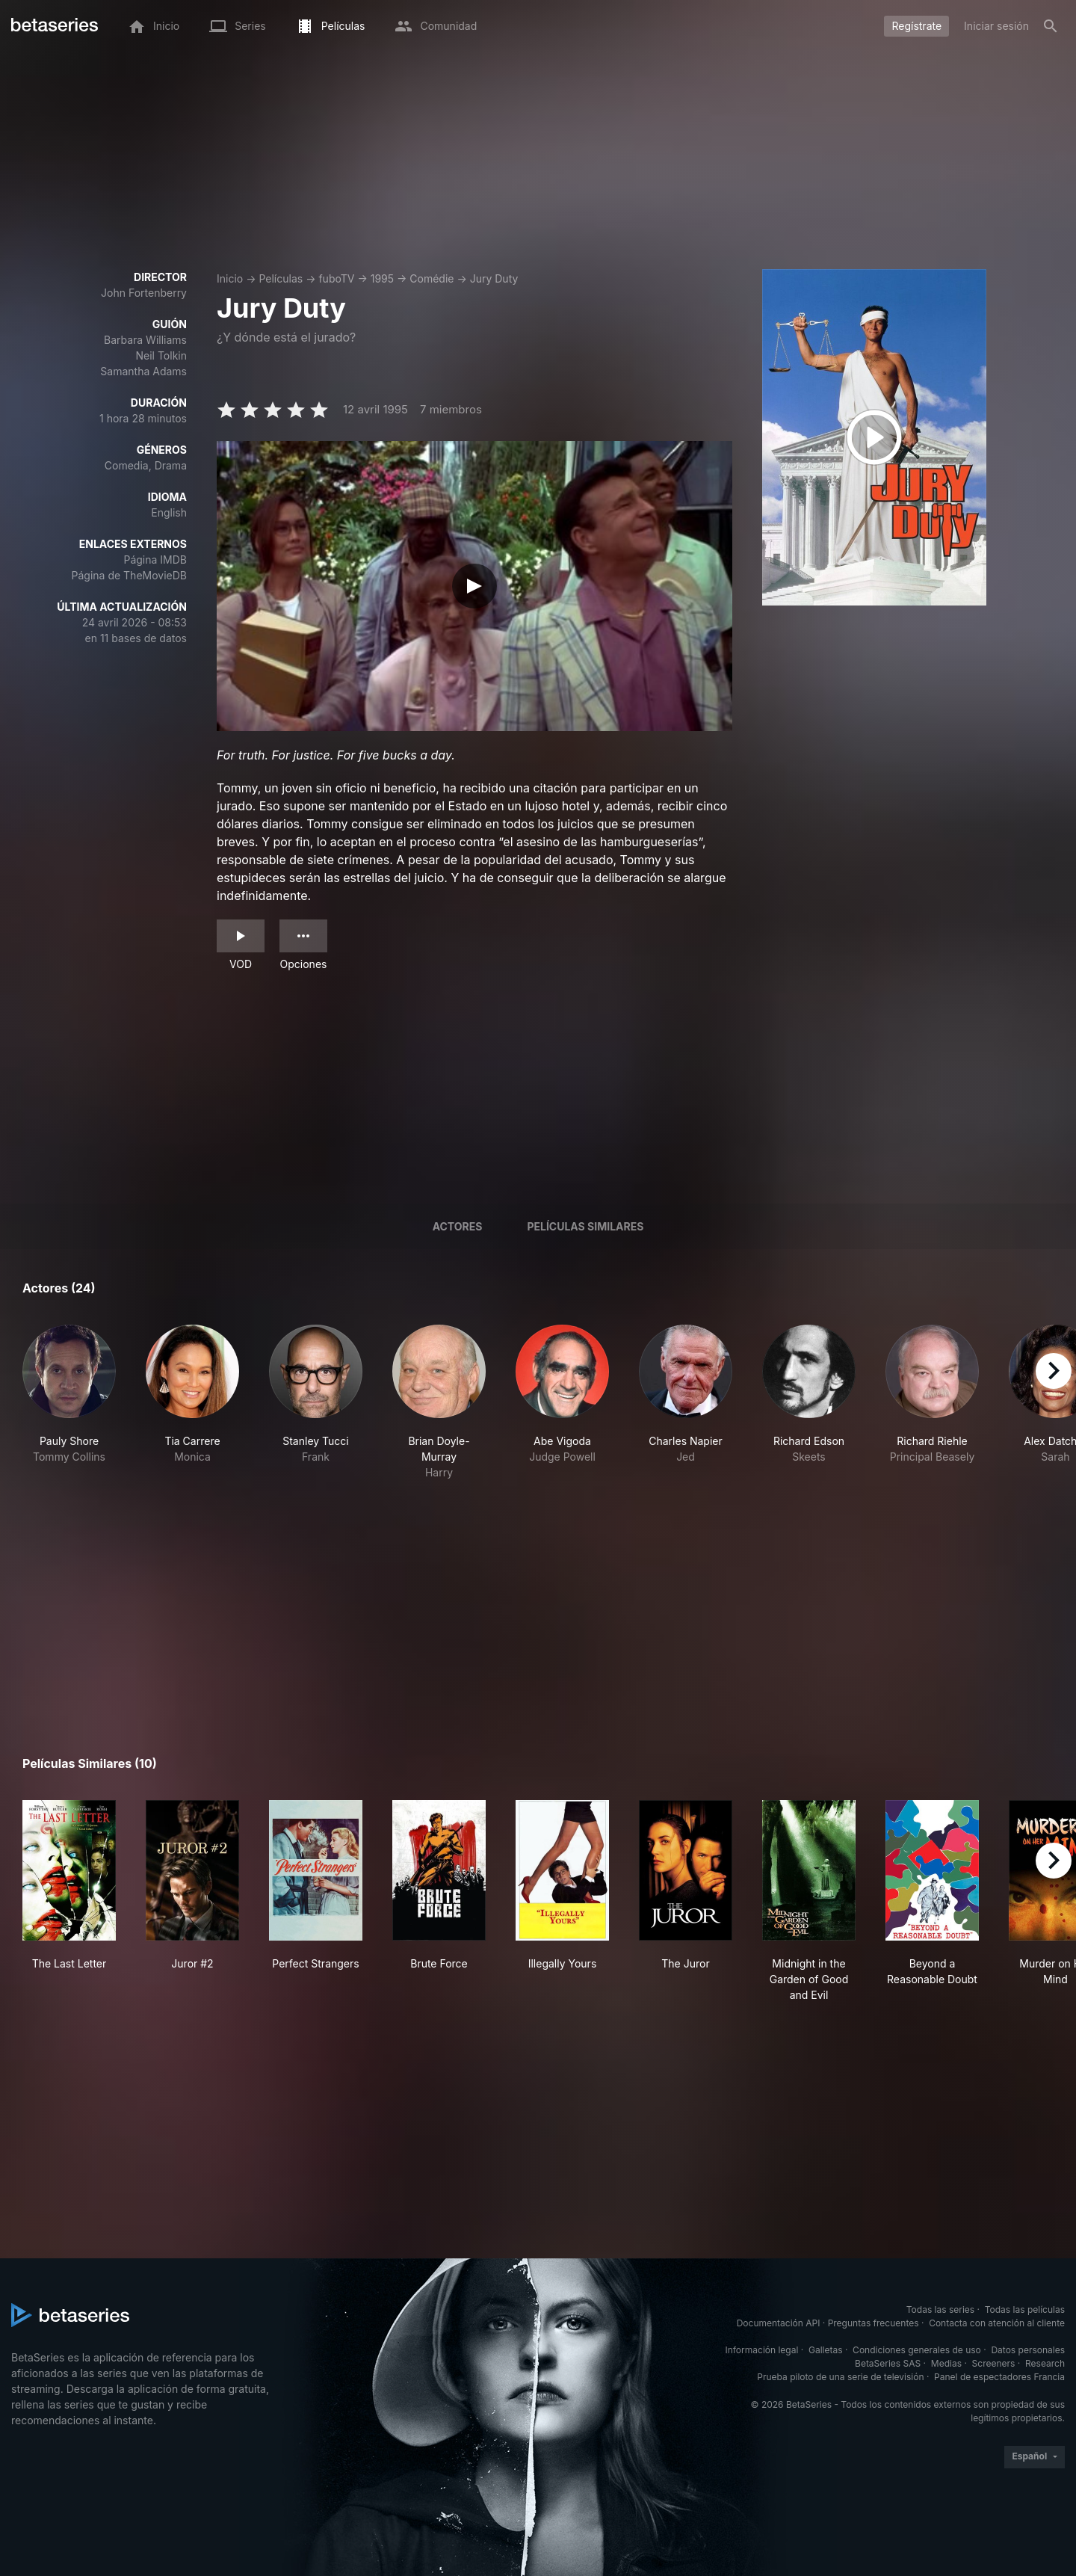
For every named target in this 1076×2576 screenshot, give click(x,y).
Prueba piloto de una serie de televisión (840, 2376)
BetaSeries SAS (888, 2363)
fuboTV (336, 278)
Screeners (993, 2363)
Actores (458, 1226)
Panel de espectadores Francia (999, 2376)
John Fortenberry (144, 292)
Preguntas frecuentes (873, 2323)
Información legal (761, 2349)
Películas (281, 278)
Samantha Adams (143, 371)
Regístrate (916, 25)
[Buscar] (1050, 26)
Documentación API (778, 2323)
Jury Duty (494, 278)
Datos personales (1028, 2349)
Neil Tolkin (161, 355)
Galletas (825, 2349)
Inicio (230, 278)
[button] (69, 1402)
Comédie (431, 278)
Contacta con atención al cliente (997, 2323)
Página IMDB (155, 559)
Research (1045, 2363)
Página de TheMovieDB (129, 575)
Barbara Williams (145, 339)
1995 (382, 278)
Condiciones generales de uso (917, 2349)
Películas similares (585, 1226)
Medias (946, 2363)
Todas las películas (1025, 2309)
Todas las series (940, 2309)
